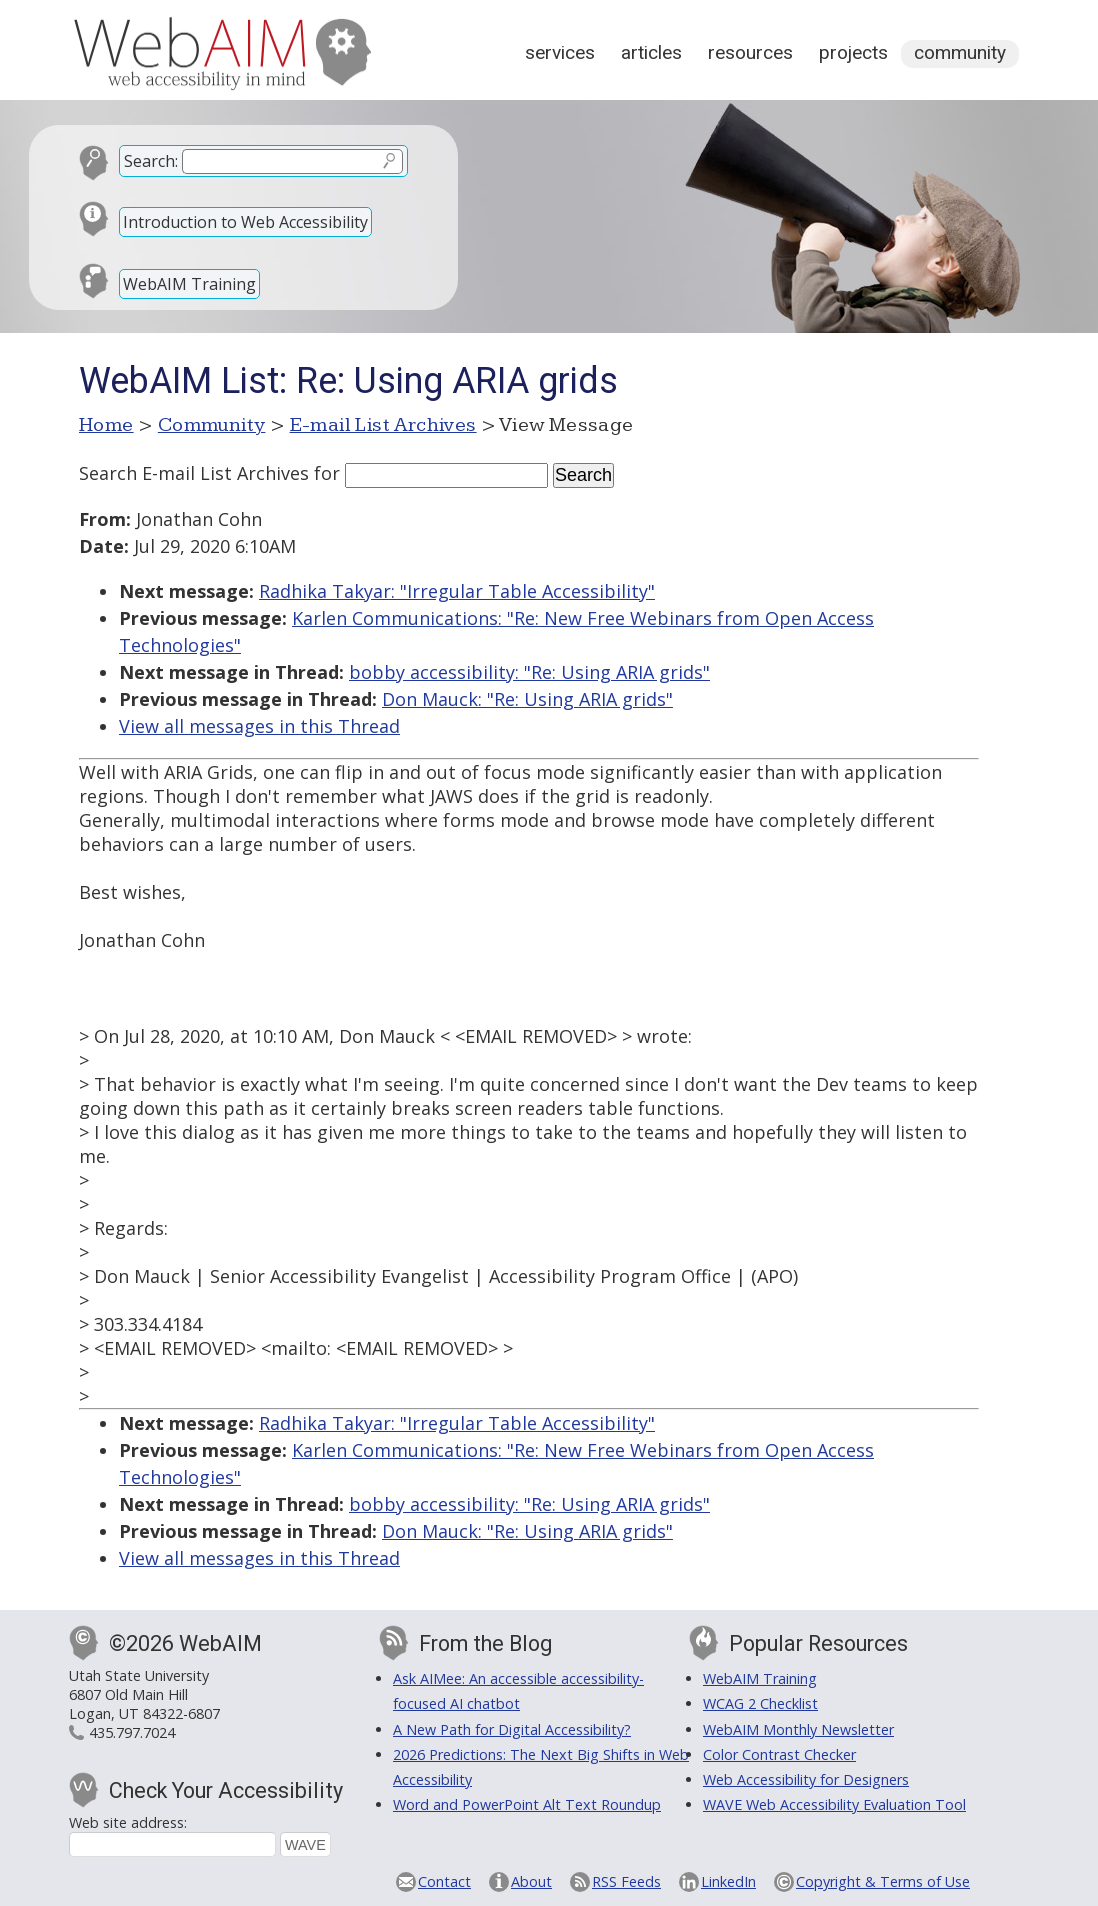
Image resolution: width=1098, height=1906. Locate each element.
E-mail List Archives (383, 425)
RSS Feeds (626, 1881)
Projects (853, 52)
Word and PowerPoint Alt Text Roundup (527, 1804)
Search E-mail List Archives (194, 473)
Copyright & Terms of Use (883, 1881)
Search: (151, 161)
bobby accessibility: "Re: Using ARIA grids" (529, 672)
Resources (750, 52)
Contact (444, 1881)
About (531, 1881)
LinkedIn (728, 1881)
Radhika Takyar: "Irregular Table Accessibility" (457, 591)
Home (106, 425)
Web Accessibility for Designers (806, 1779)
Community (960, 52)
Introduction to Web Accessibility (245, 222)
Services (560, 52)
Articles (651, 52)
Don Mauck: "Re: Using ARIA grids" (527, 699)
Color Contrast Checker (779, 1754)
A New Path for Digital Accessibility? (512, 1729)
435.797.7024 (132, 1732)
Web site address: (128, 1822)
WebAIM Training (189, 284)
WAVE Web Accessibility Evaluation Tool (834, 1804)
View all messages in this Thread (259, 726)
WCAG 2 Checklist (760, 1703)
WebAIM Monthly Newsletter (798, 1729)
